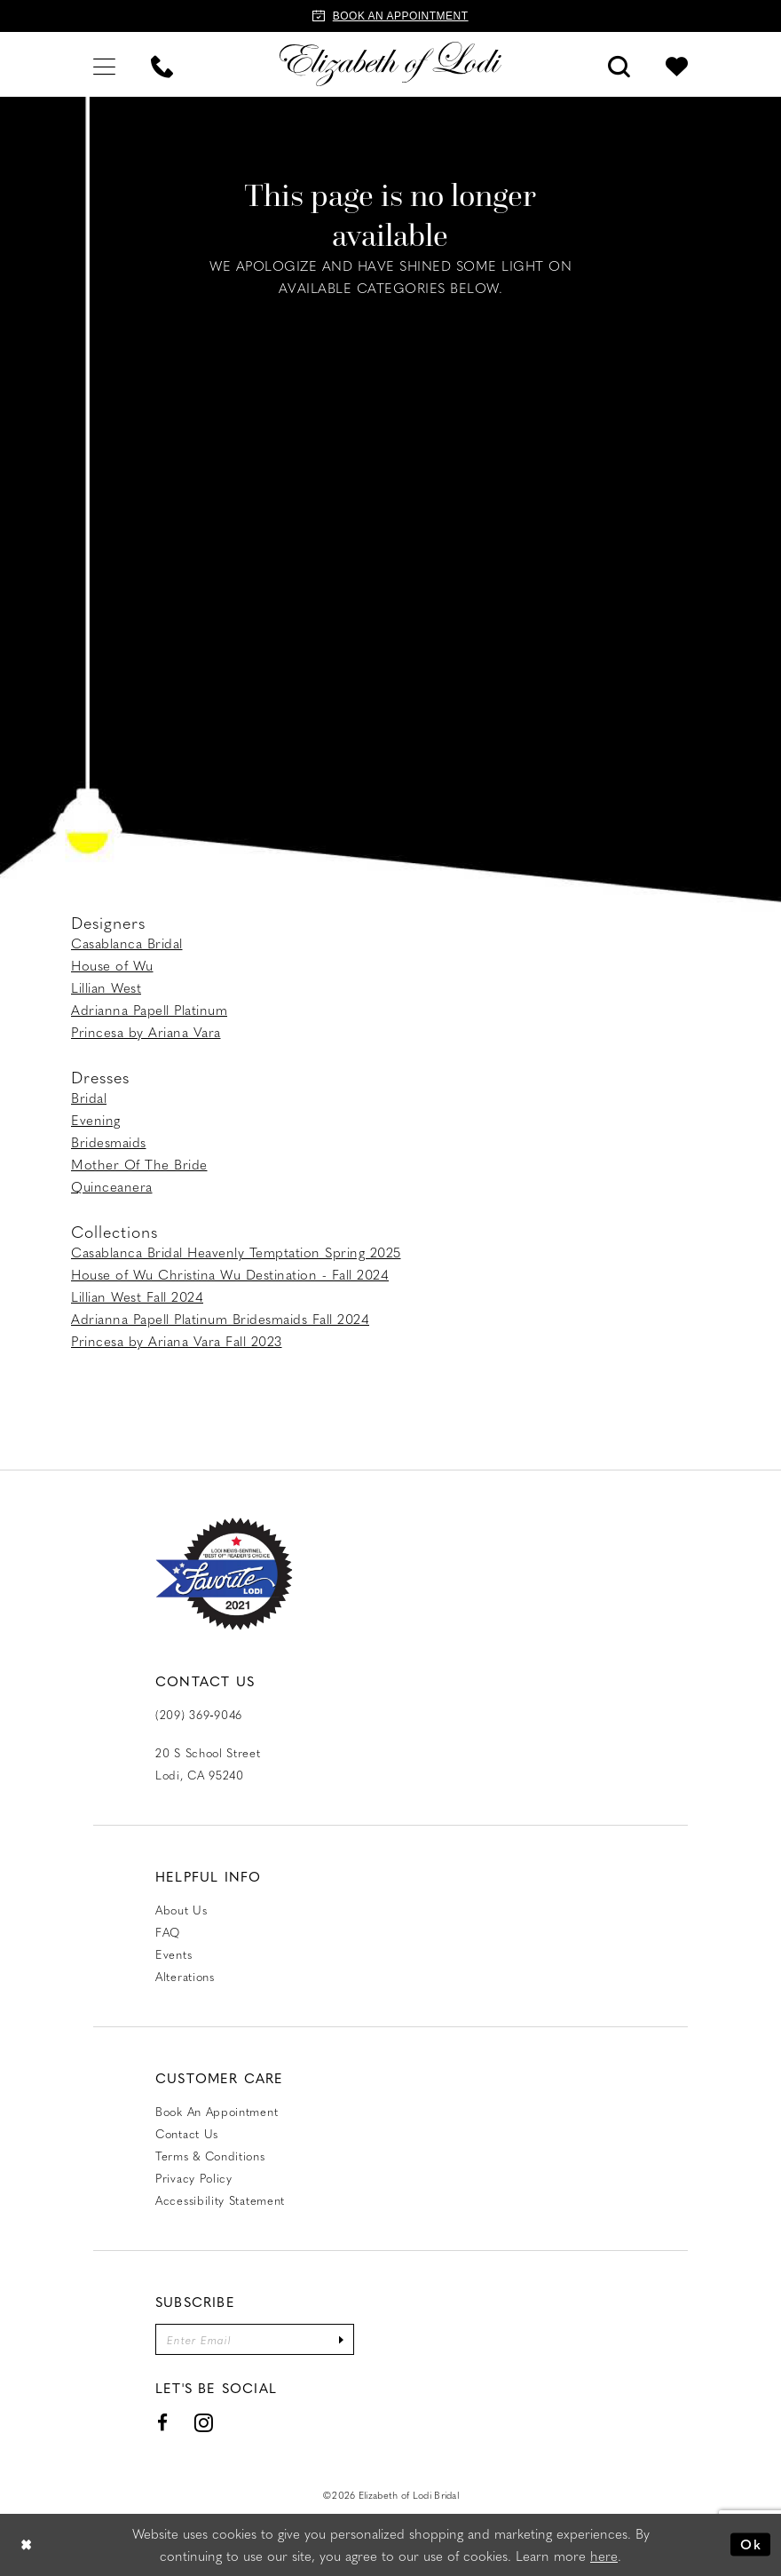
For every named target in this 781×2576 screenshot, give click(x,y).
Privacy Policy (194, 2177)
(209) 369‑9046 (198, 1714)
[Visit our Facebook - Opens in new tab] (162, 2423)
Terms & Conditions (210, 2155)
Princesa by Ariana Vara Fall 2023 (176, 1341)
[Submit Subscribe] (340, 2339)
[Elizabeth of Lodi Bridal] (390, 64)
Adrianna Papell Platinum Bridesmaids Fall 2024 (220, 1318)
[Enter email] (254, 2339)
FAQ (167, 1931)
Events (173, 1954)
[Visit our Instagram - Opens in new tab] (204, 2423)
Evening (96, 1119)
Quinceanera (112, 1186)
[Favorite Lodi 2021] (224, 1574)
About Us (181, 1909)
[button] (104, 64)
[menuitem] (104, 64)
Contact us (186, 2133)
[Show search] (619, 64)
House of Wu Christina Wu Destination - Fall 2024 (230, 1274)
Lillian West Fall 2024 (137, 1296)
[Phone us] (162, 64)
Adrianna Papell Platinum (149, 1009)
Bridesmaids (108, 1142)
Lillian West (106, 987)
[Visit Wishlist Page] (677, 64)
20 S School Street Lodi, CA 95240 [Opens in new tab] (208, 1763)
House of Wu (112, 965)
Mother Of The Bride (139, 1164)
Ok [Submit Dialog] (750, 2544)
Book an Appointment (216, 2111)
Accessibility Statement (220, 2200)
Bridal (88, 1097)
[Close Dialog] (27, 2544)
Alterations (185, 1976)
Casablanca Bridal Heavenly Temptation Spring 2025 (236, 1252)
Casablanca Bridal (127, 943)
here (604, 2555)
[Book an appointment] (390, 16)
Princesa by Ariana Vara (146, 1032)
